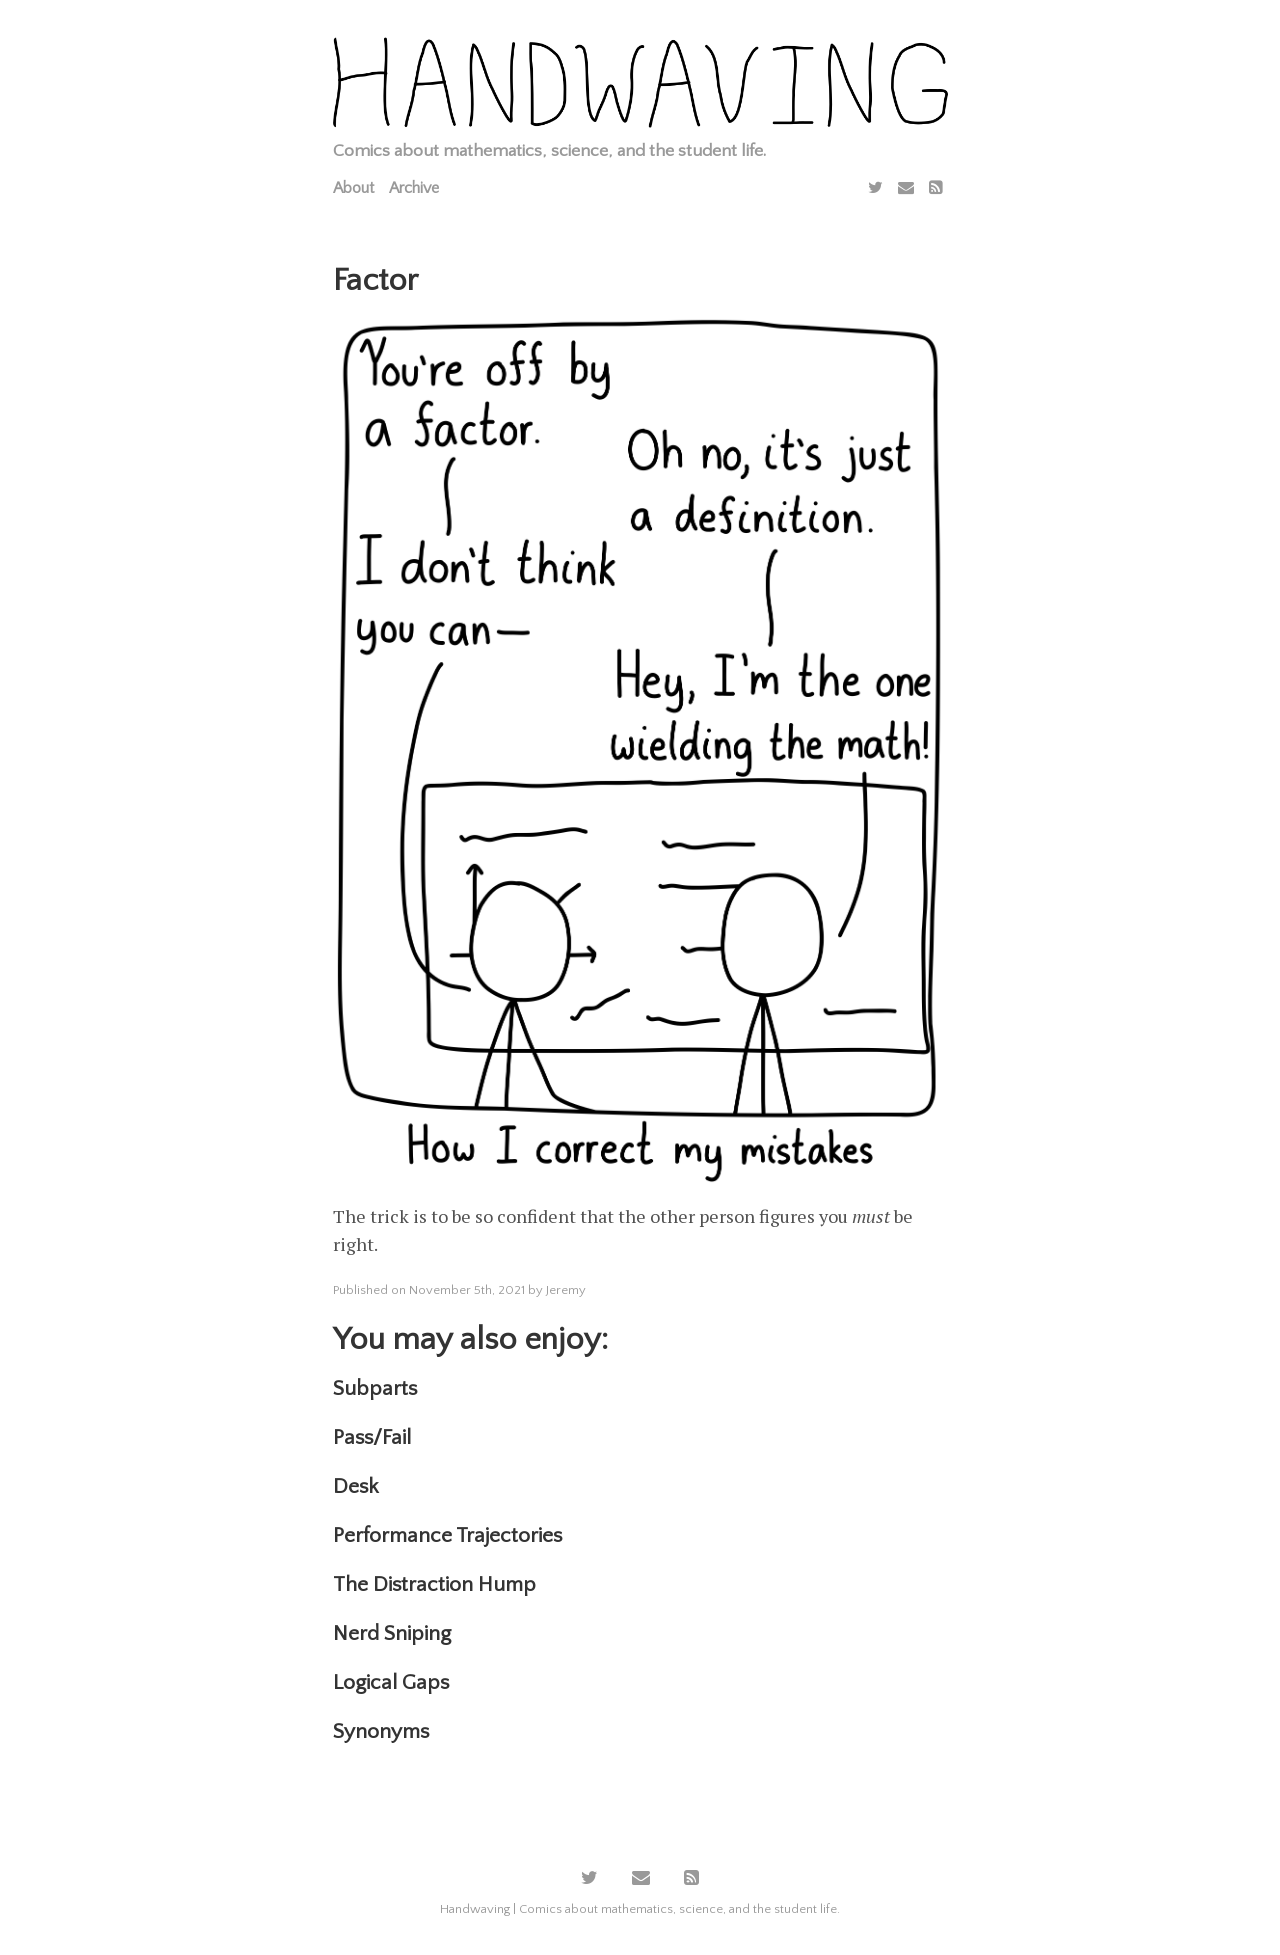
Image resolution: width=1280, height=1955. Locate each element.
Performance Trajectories (447, 1535)
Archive (414, 188)
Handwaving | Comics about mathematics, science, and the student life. (640, 1909)
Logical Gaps (391, 1682)
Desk (355, 1486)
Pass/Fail (372, 1437)
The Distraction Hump (434, 1584)
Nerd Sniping (392, 1633)
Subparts (375, 1388)
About (353, 188)
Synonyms (381, 1731)
